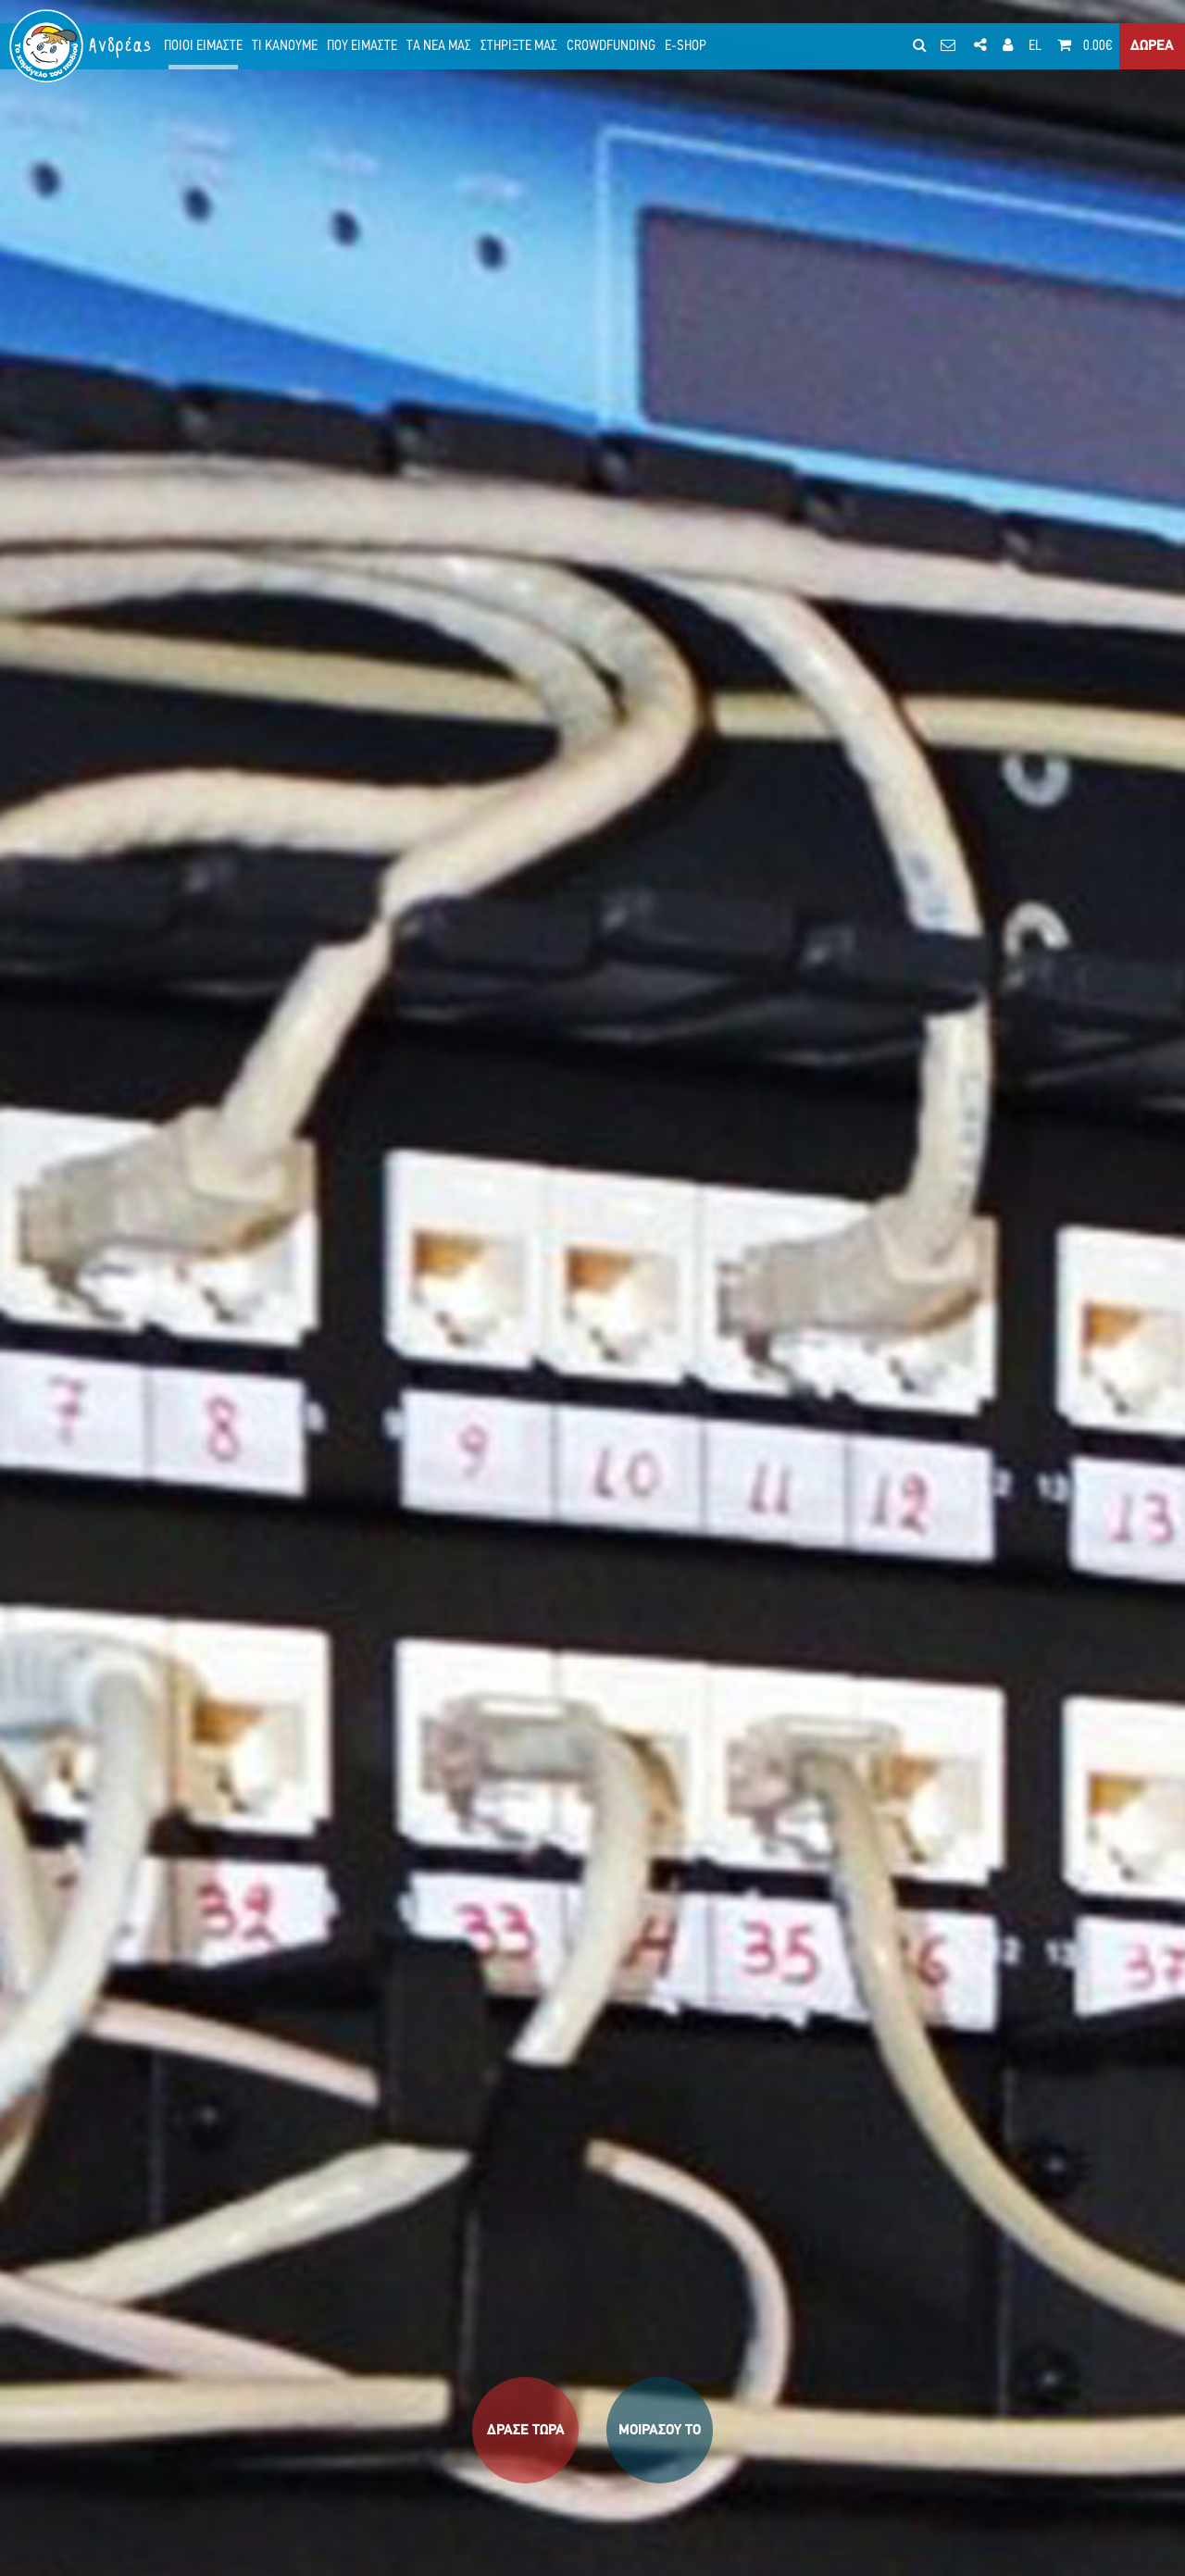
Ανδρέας (121, 45)
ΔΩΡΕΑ (1152, 46)
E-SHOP (685, 46)
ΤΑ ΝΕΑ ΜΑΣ (438, 46)
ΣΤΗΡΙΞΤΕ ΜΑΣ (518, 46)
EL (1035, 46)
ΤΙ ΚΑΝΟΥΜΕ (285, 46)
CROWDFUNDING (611, 46)
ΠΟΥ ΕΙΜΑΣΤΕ (362, 46)
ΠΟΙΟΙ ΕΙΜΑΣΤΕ (203, 46)
